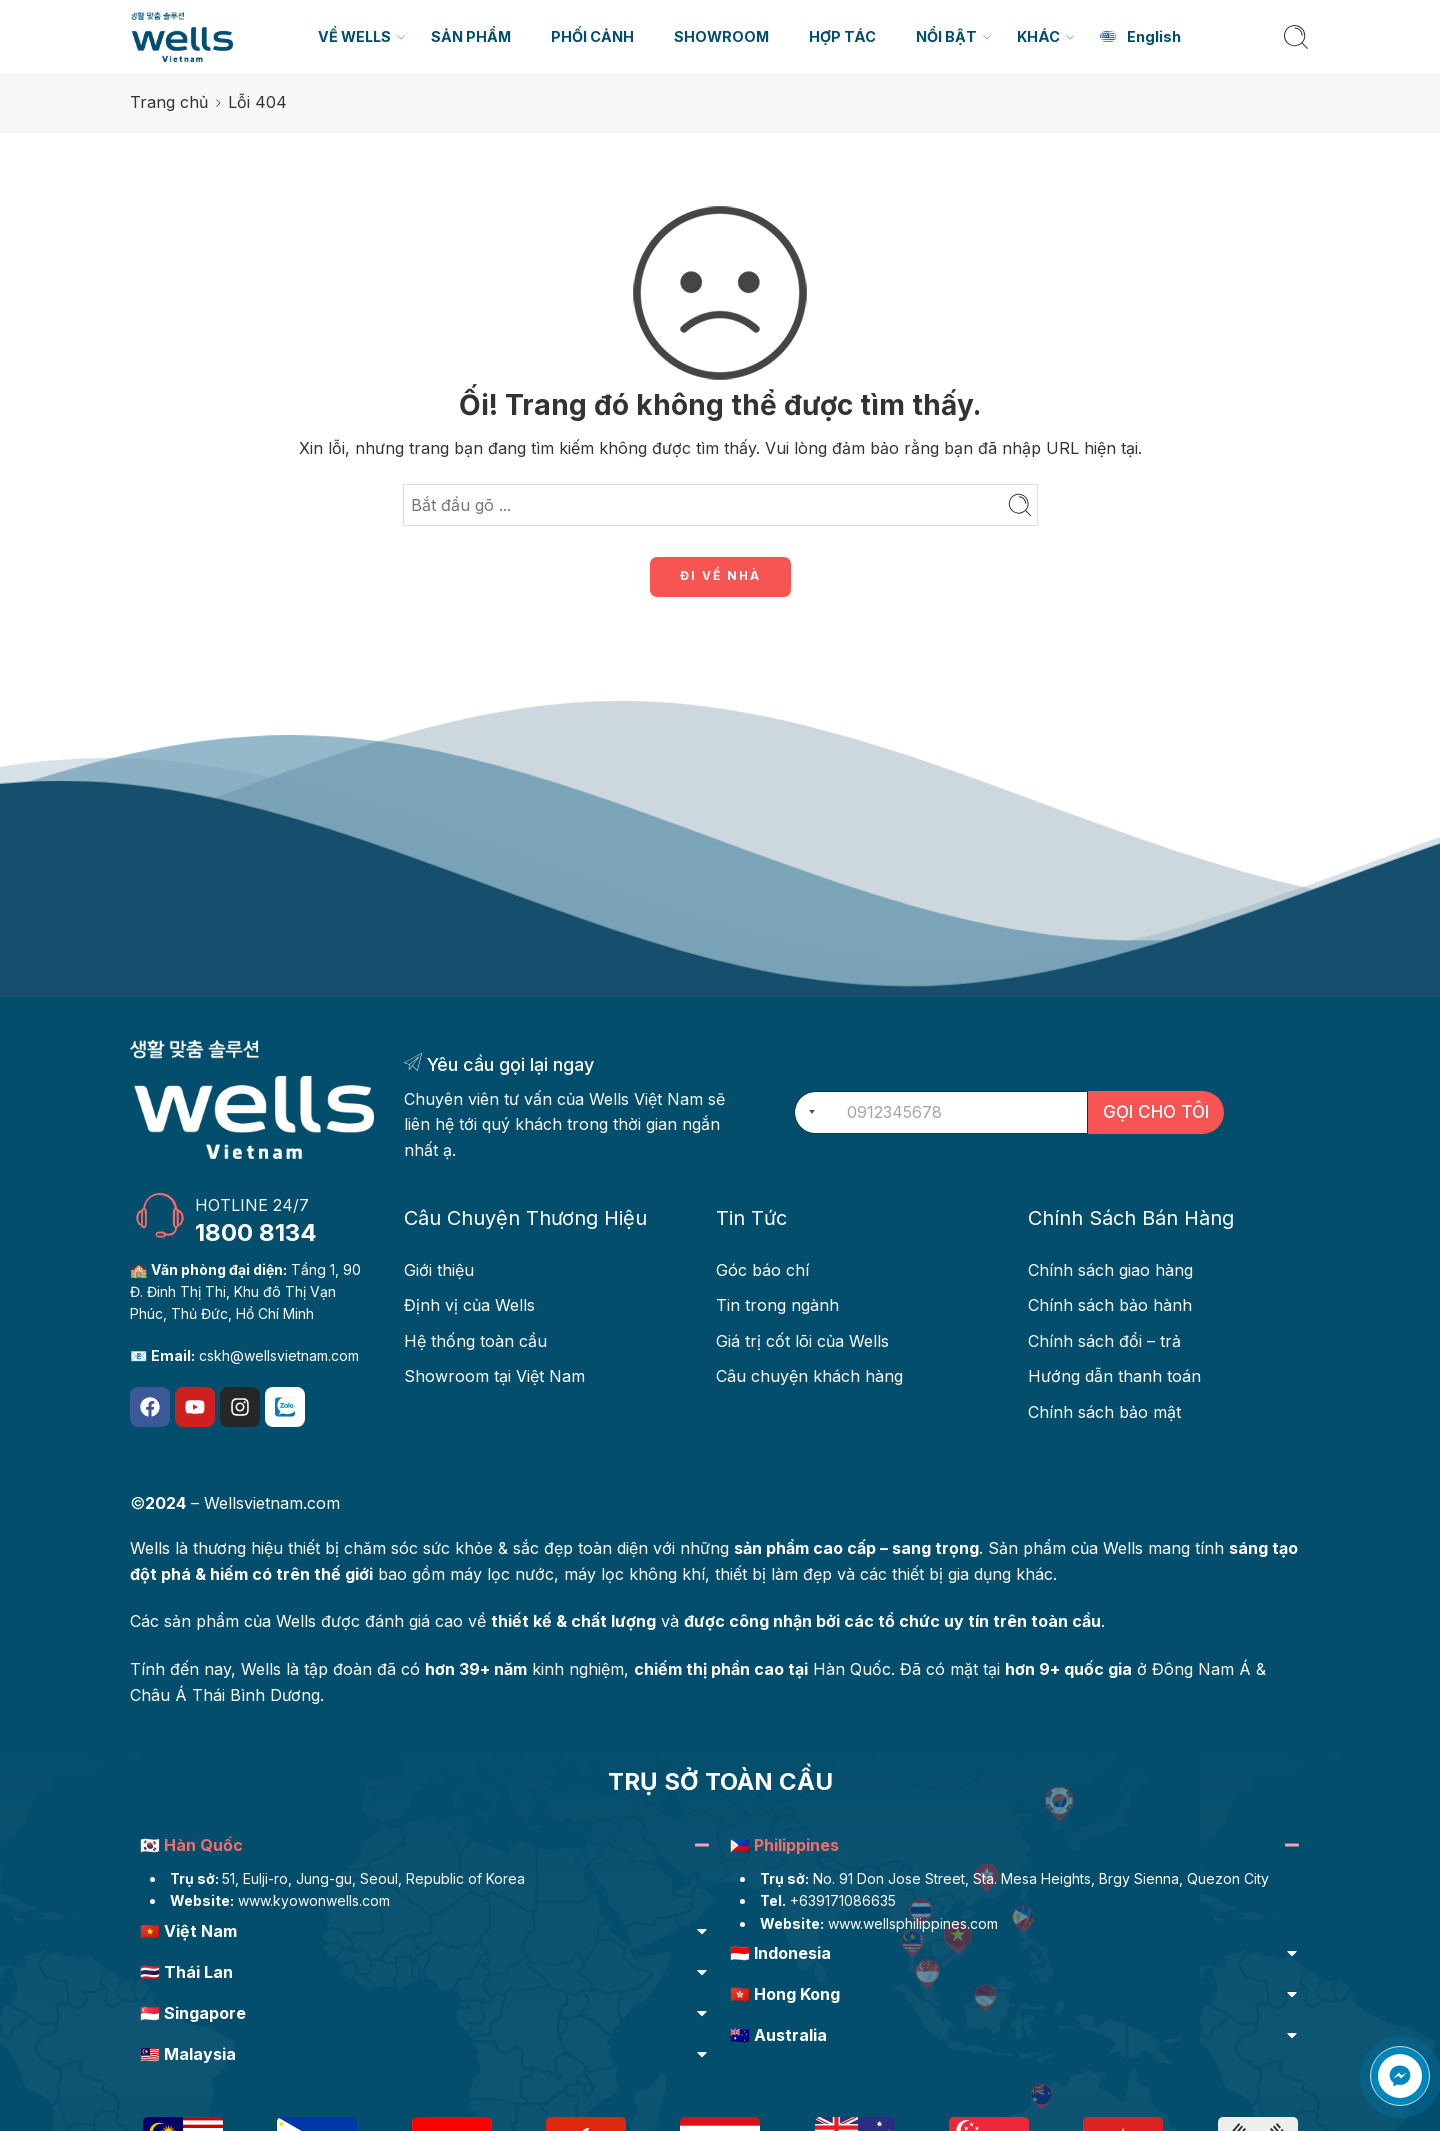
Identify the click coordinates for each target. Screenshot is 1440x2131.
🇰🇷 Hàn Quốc (191, 1845)
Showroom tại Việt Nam (494, 1376)
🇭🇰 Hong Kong (785, 1994)
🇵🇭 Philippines (784, 1845)
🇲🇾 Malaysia (188, 2054)
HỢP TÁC (842, 36)
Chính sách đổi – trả (1104, 1341)
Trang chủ (169, 102)
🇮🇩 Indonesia (780, 1953)
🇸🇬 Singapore (193, 2013)
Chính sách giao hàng (1110, 1270)
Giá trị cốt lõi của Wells (802, 1341)
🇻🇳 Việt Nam (188, 1931)
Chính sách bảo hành (1110, 1305)
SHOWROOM (721, 36)
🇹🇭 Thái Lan (186, 1972)
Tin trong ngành (777, 1305)
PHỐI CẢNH (592, 36)
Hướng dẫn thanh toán (1114, 1376)
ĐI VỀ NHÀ (720, 575)
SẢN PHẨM (471, 36)
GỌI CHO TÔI (1156, 1112)
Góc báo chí (762, 1270)
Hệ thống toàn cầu (475, 1341)
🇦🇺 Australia (778, 2035)
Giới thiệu (439, 1270)
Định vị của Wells (469, 1305)
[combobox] (808, 1112)
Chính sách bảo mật (1104, 1412)
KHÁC (1038, 37)
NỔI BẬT (946, 37)
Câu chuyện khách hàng (809, 1376)
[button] (425, 1847)
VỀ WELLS (354, 37)
